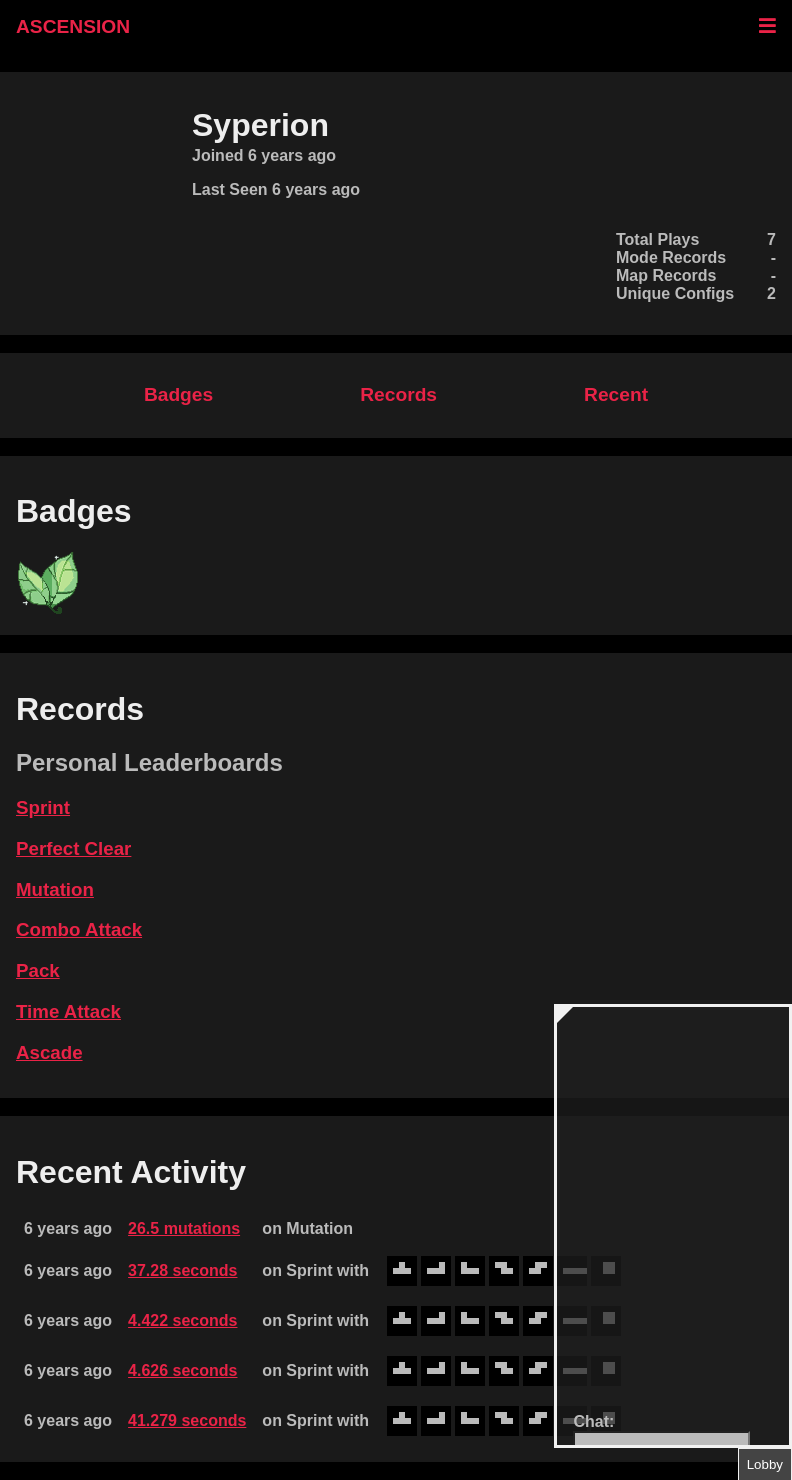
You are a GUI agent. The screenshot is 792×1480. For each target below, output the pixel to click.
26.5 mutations (184, 1228)
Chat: (593, 1421)
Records (398, 394)
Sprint (43, 807)
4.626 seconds (182, 1370)
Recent (616, 394)
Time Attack (68, 1011)
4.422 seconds (182, 1320)
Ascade (49, 1052)
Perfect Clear (73, 848)
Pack (38, 970)
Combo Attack (79, 929)
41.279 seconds (187, 1420)
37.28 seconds (182, 1270)
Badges (178, 394)
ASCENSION (73, 26)
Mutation (55, 889)
